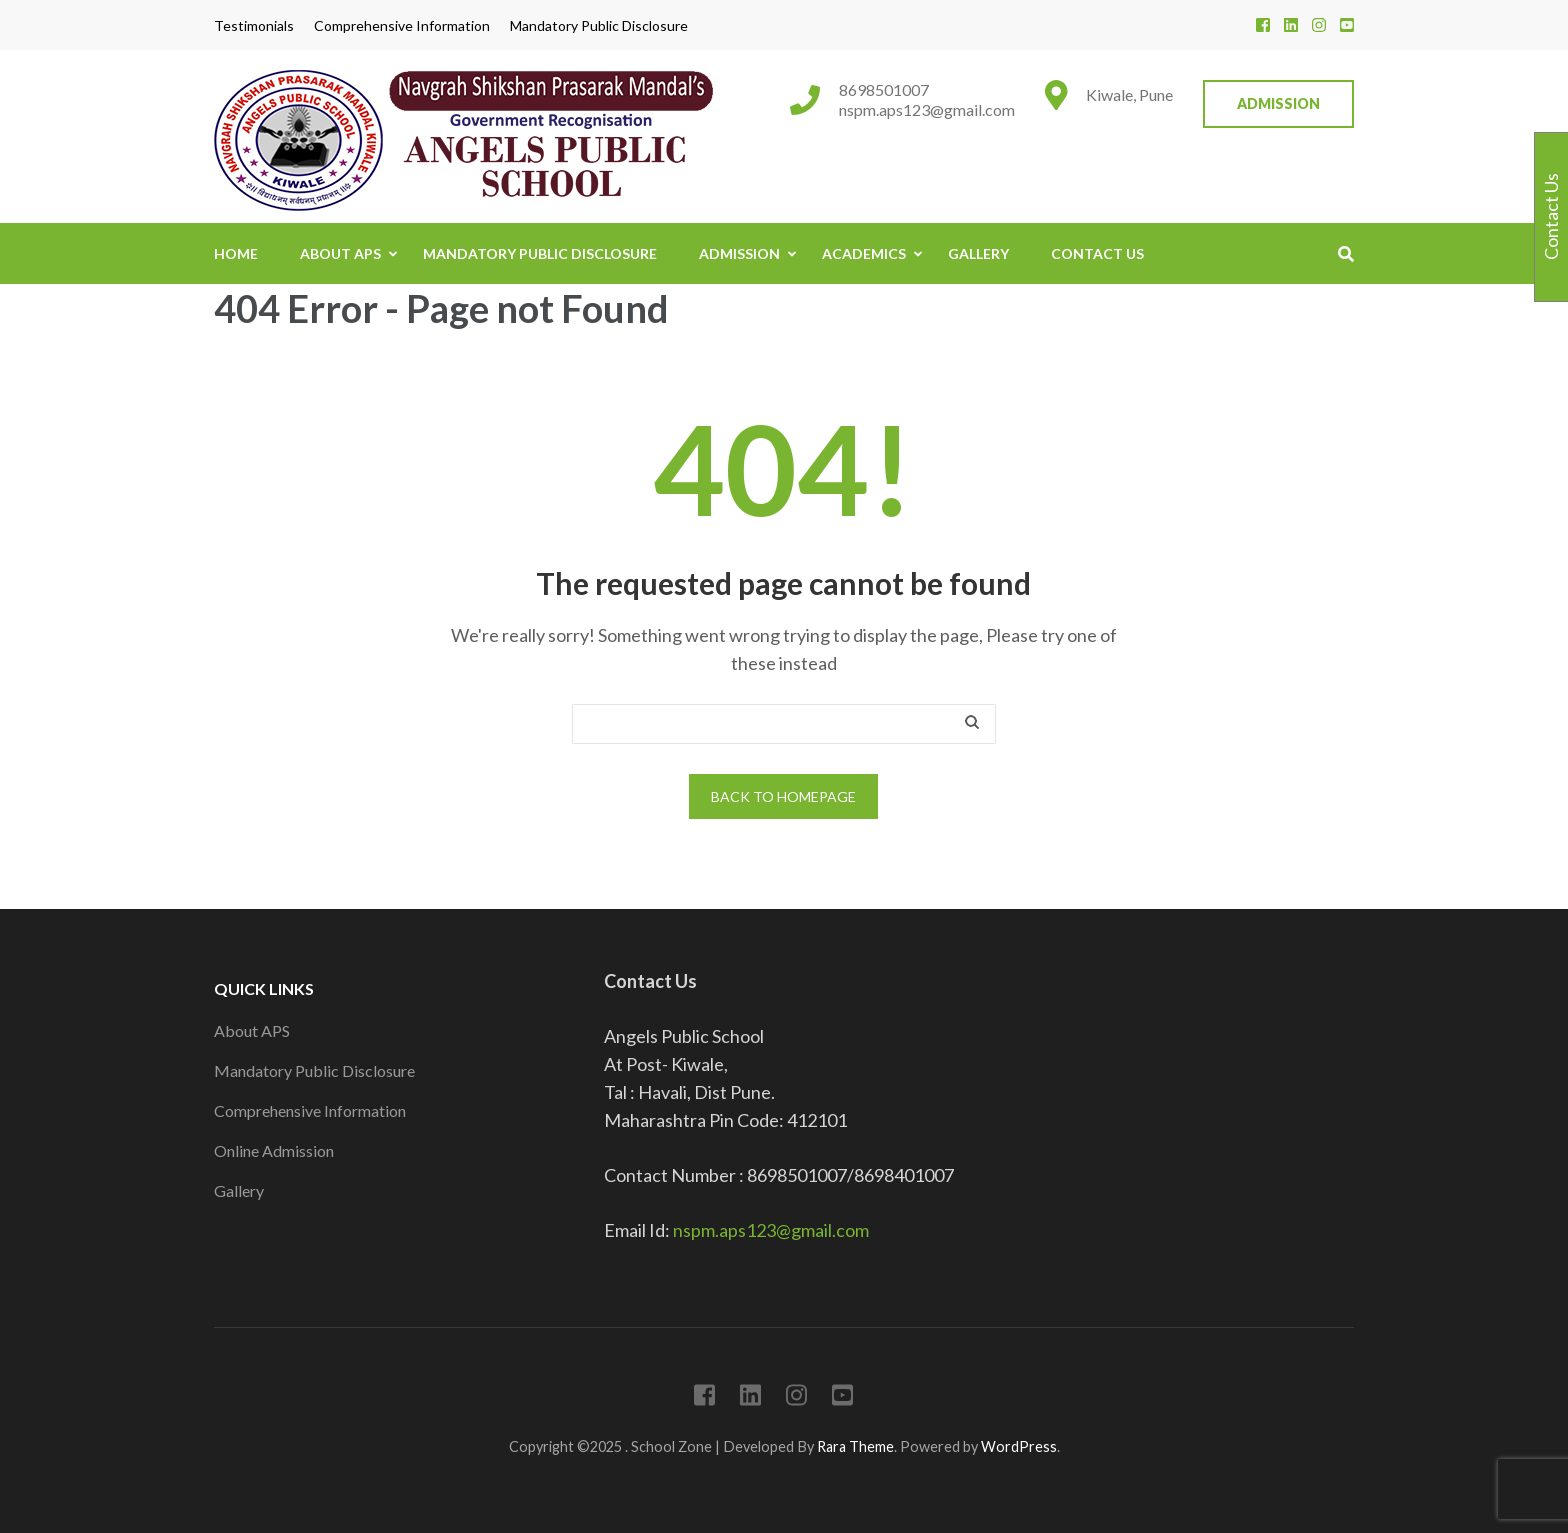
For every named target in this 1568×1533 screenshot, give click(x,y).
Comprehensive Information (402, 25)
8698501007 (884, 89)
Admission (1278, 103)
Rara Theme (855, 1446)
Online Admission (274, 1150)
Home (236, 253)
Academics (864, 253)
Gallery (978, 253)
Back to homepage (783, 796)
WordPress (1019, 1446)
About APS (340, 253)
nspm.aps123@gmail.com (927, 109)
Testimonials (254, 25)
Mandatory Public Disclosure (599, 25)
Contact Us (1097, 253)
